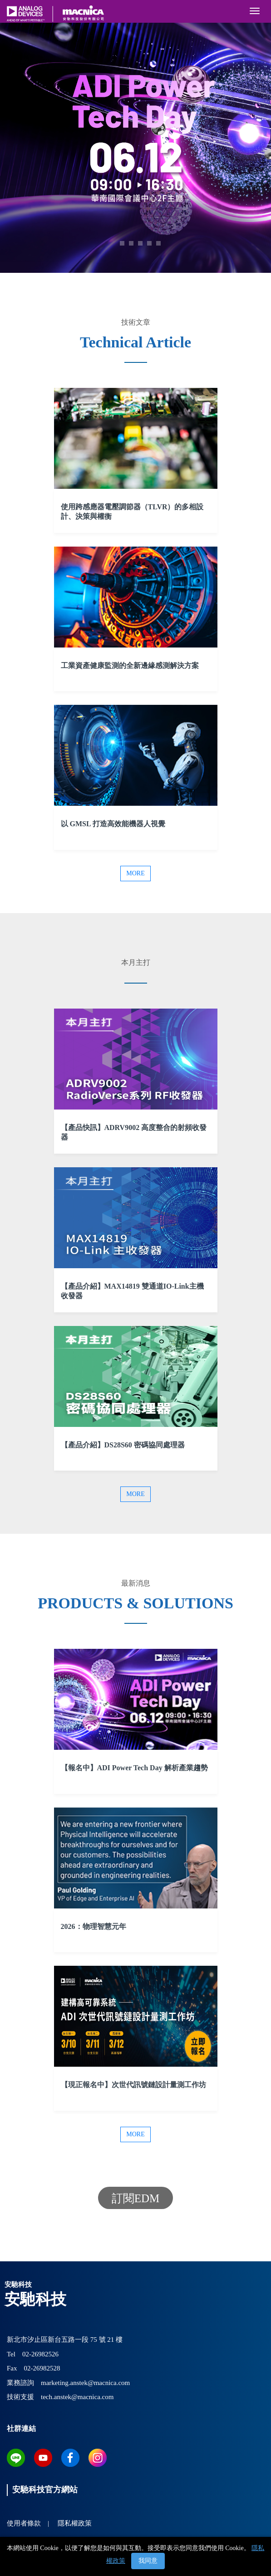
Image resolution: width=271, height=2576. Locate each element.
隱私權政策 (75, 2523)
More (135, 873)
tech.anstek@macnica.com (77, 2396)
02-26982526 (40, 2354)
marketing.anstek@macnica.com (85, 2382)
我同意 (148, 2560)
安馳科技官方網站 (45, 2489)
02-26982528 (42, 2368)
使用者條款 (24, 2523)
